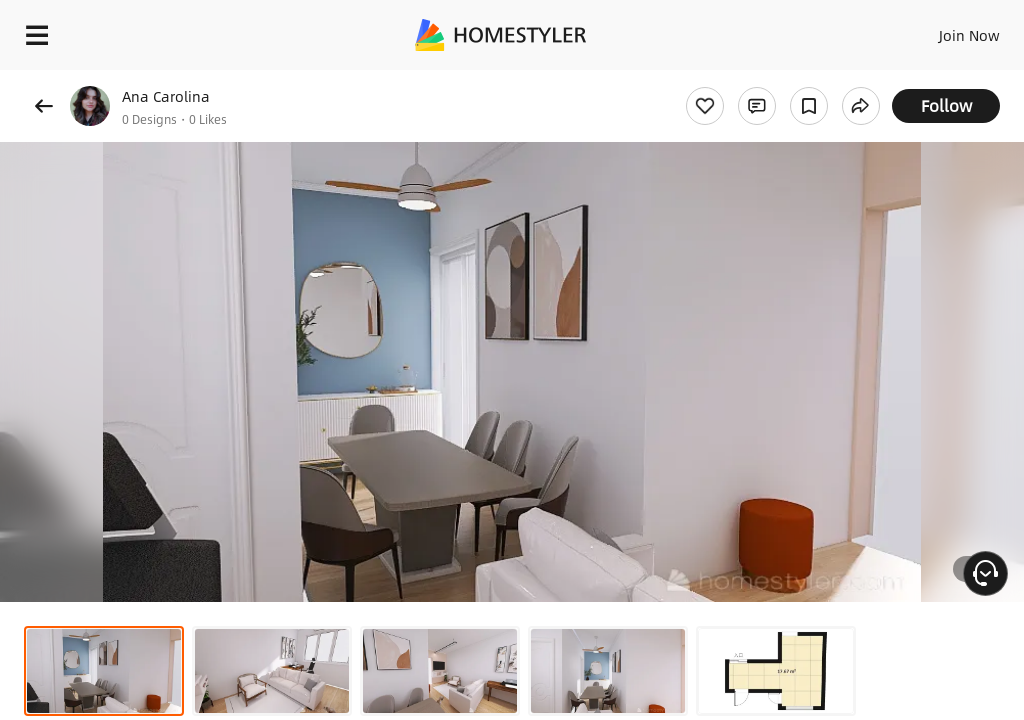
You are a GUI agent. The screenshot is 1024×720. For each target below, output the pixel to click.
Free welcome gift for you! (768, 80)
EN (943, 30)
